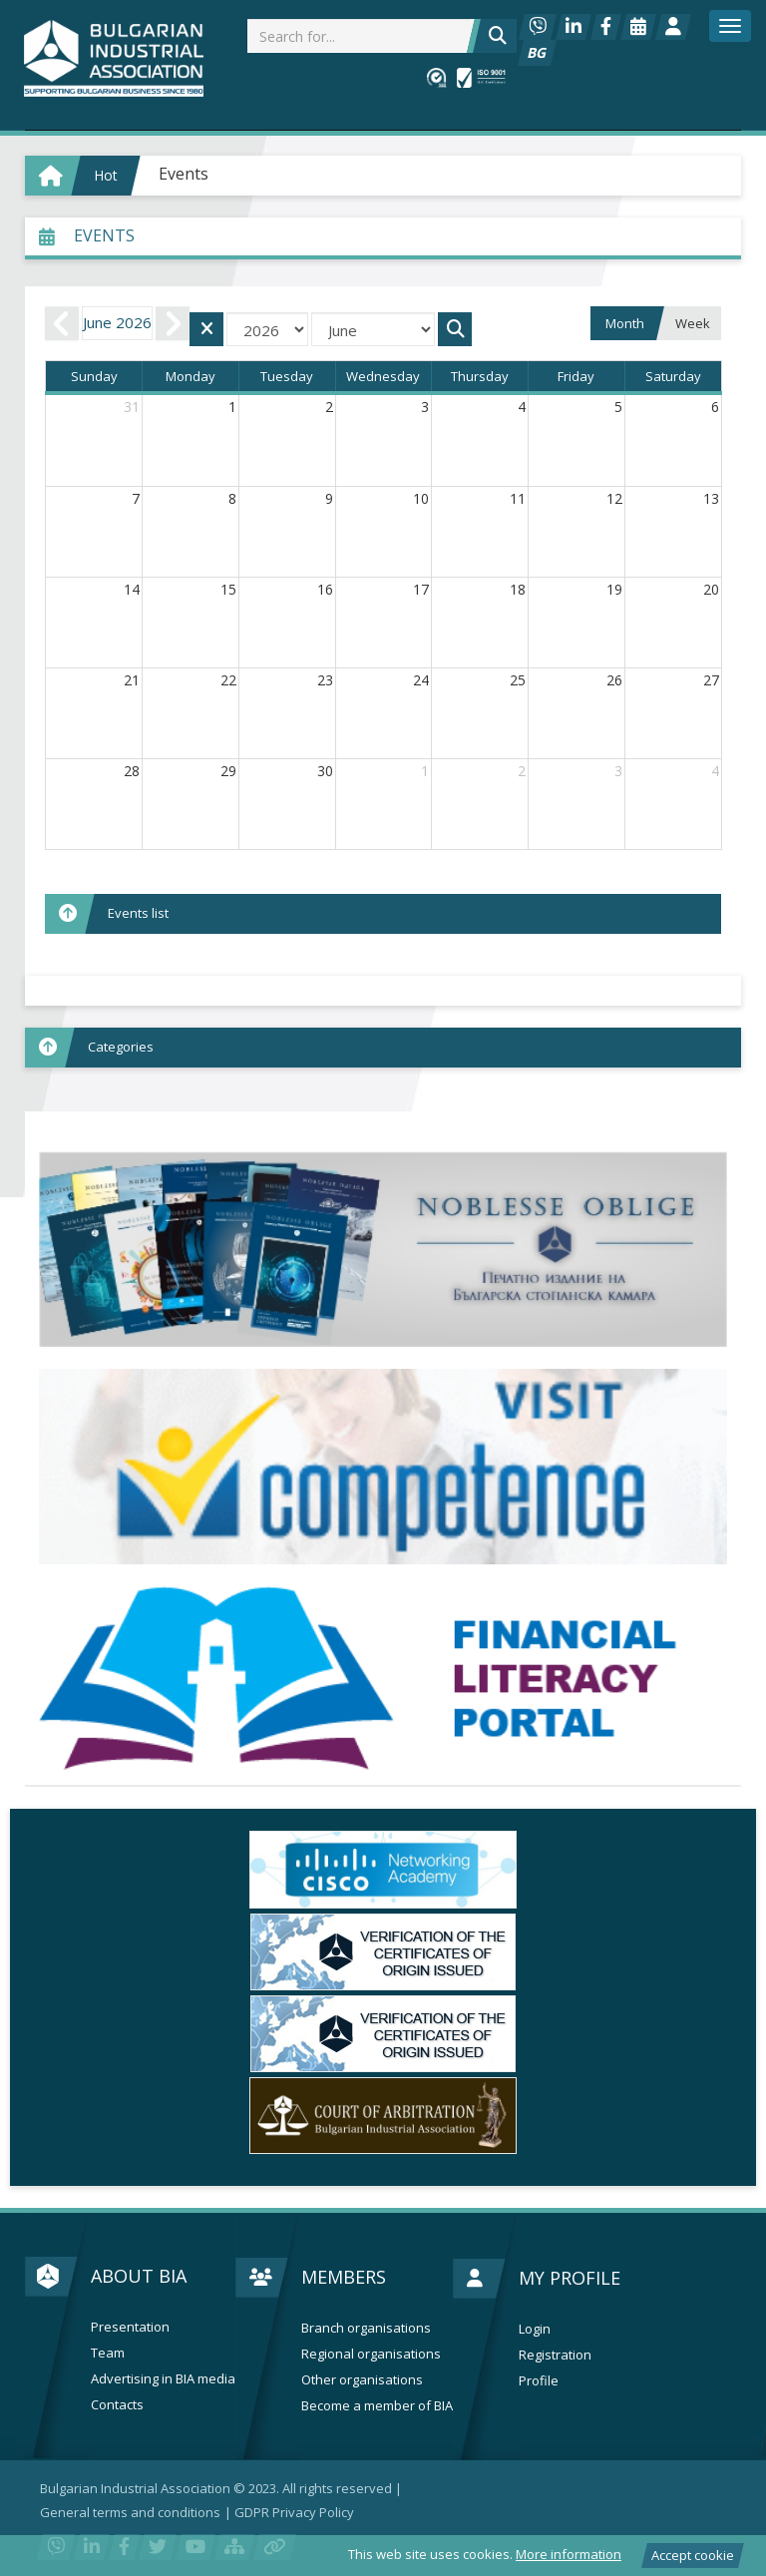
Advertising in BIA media (163, 2378)
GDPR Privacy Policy (294, 2512)
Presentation (130, 2327)
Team (108, 2353)
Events (183, 174)
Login (535, 2329)
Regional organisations (371, 2354)
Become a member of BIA (377, 2405)
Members (343, 2277)
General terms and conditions (130, 2512)
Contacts (117, 2404)
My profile (569, 2278)
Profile (539, 2380)
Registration (555, 2355)
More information (568, 2554)
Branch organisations (366, 2328)
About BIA (139, 2276)
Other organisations (362, 2379)
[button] (383, 1048)
